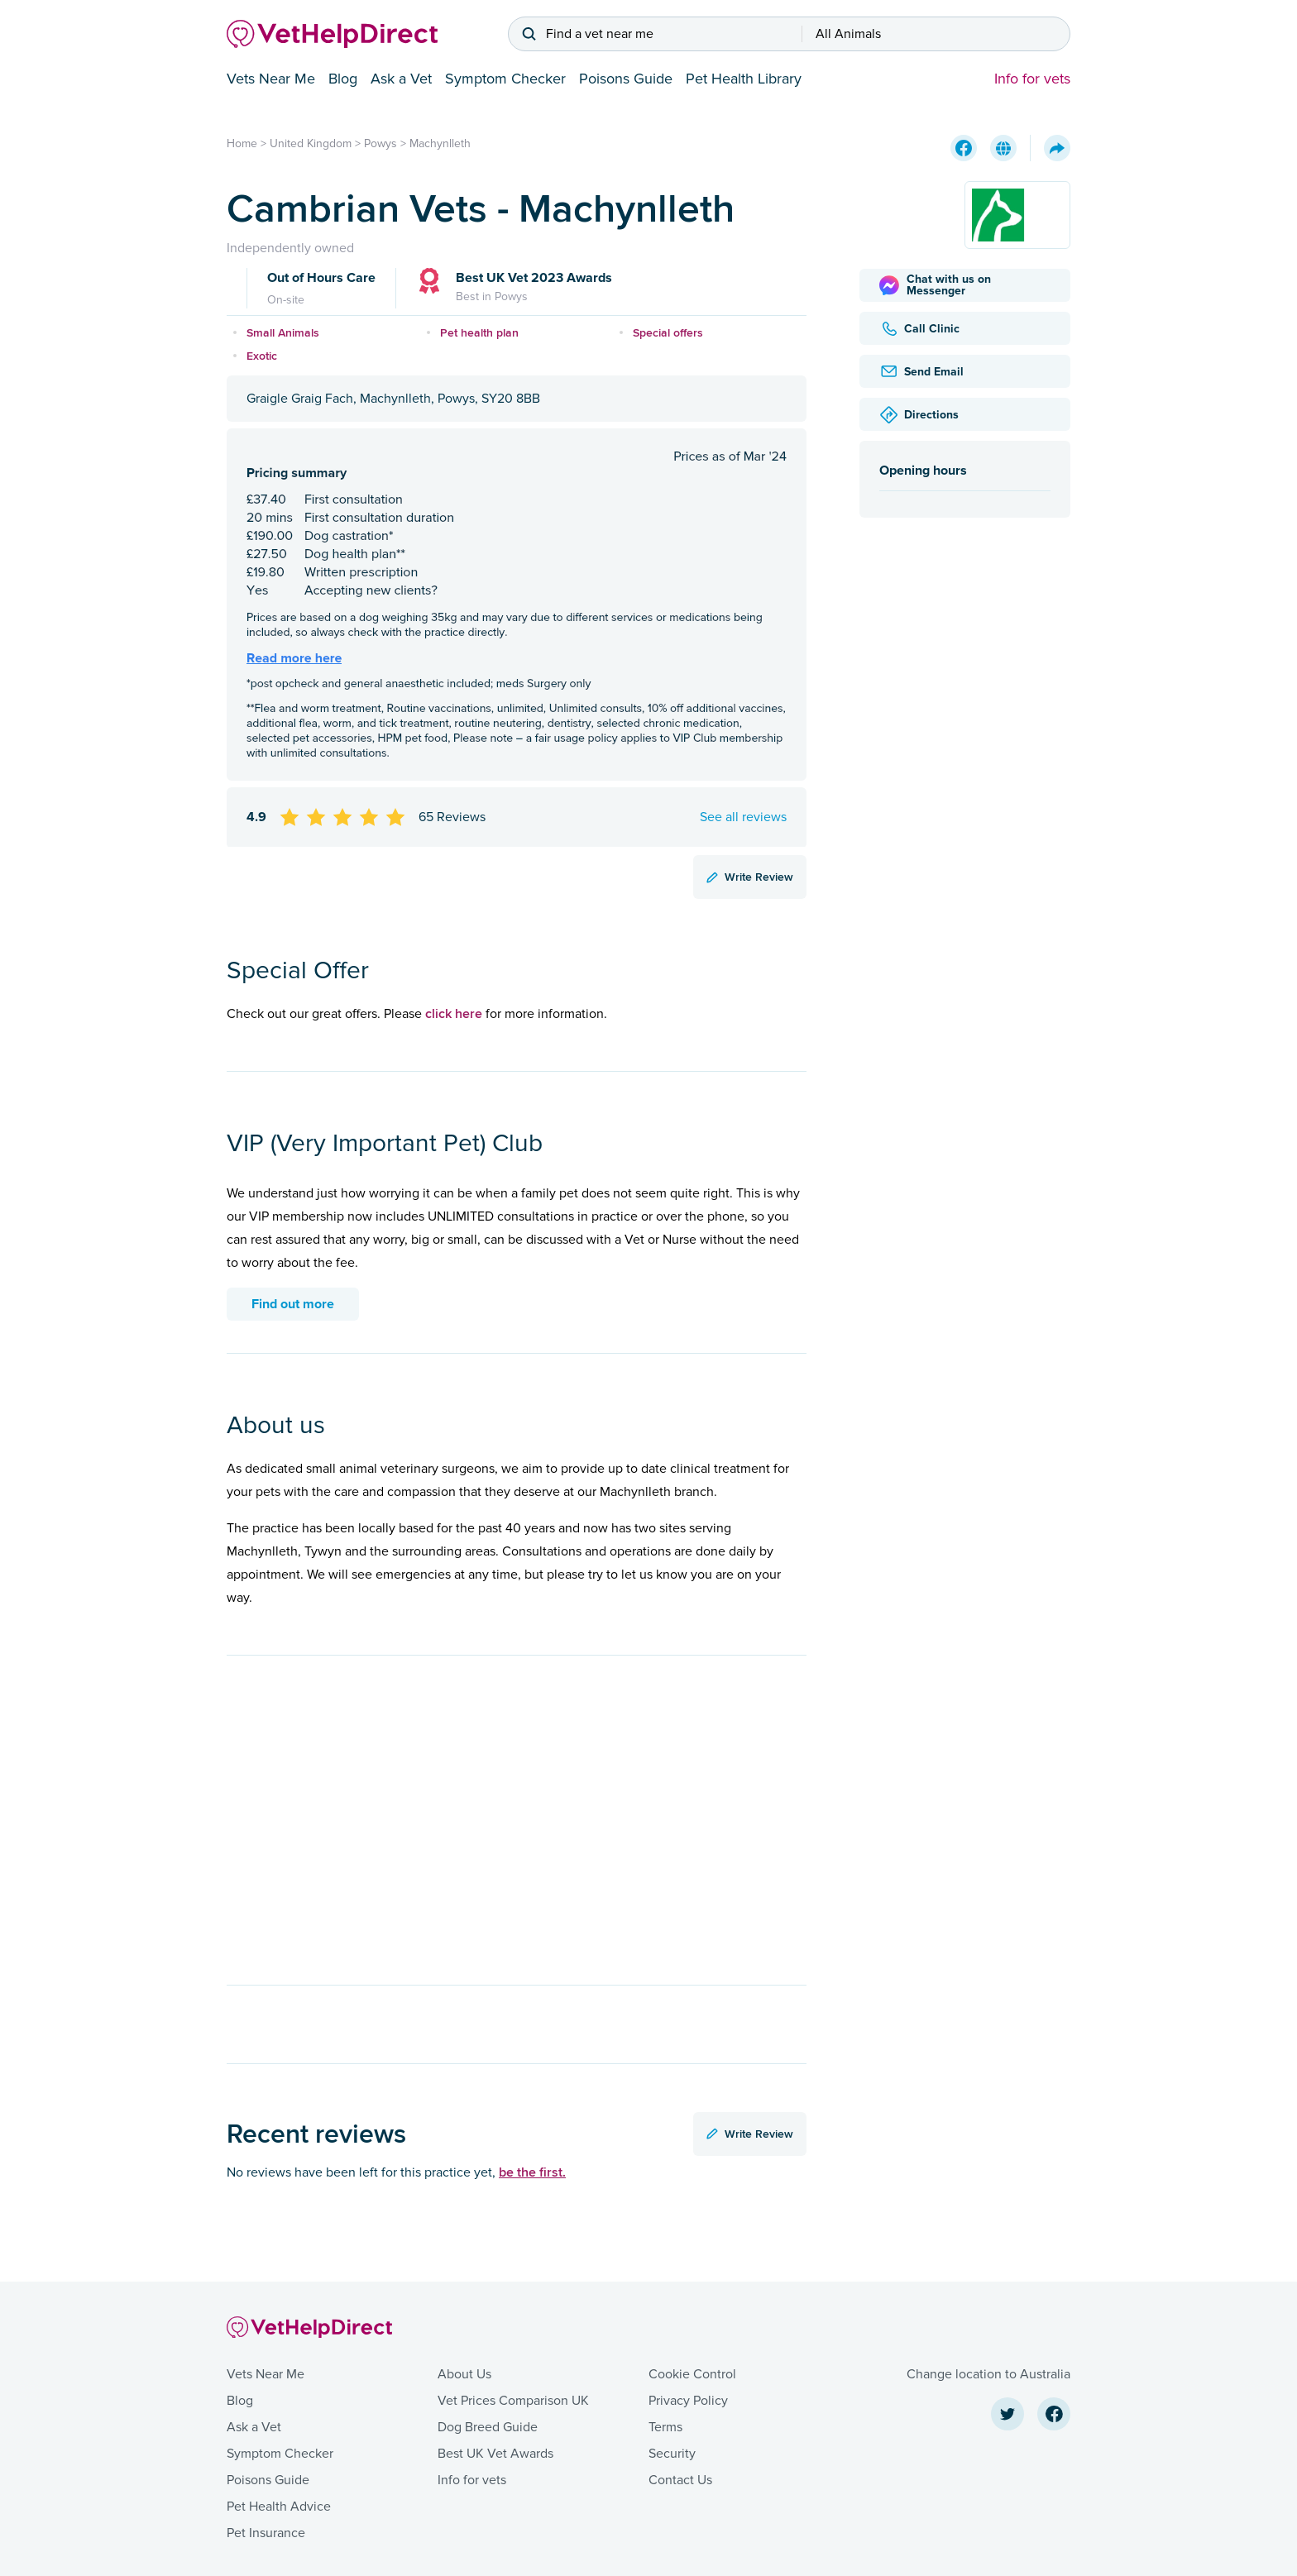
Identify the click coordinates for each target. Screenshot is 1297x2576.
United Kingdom (311, 143)
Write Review (749, 876)
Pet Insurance (266, 2533)
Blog (342, 78)
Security (672, 2453)
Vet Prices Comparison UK (513, 2400)
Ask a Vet (401, 78)
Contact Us (680, 2480)
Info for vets (1032, 78)
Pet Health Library (744, 78)
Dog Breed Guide (488, 2427)
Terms (665, 2427)
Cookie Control (692, 2374)
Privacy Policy (688, 2400)
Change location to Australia (988, 2374)
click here (453, 1013)
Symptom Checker (505, 78)
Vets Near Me (271, 78)
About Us (464, 2374)
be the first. (532, 2172)
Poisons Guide (625, 78)
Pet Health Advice (279, 2506)
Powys (380, 143)
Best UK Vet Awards (495, 2453)
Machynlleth (440, 143)
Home (242, 143)
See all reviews (743, 817)
